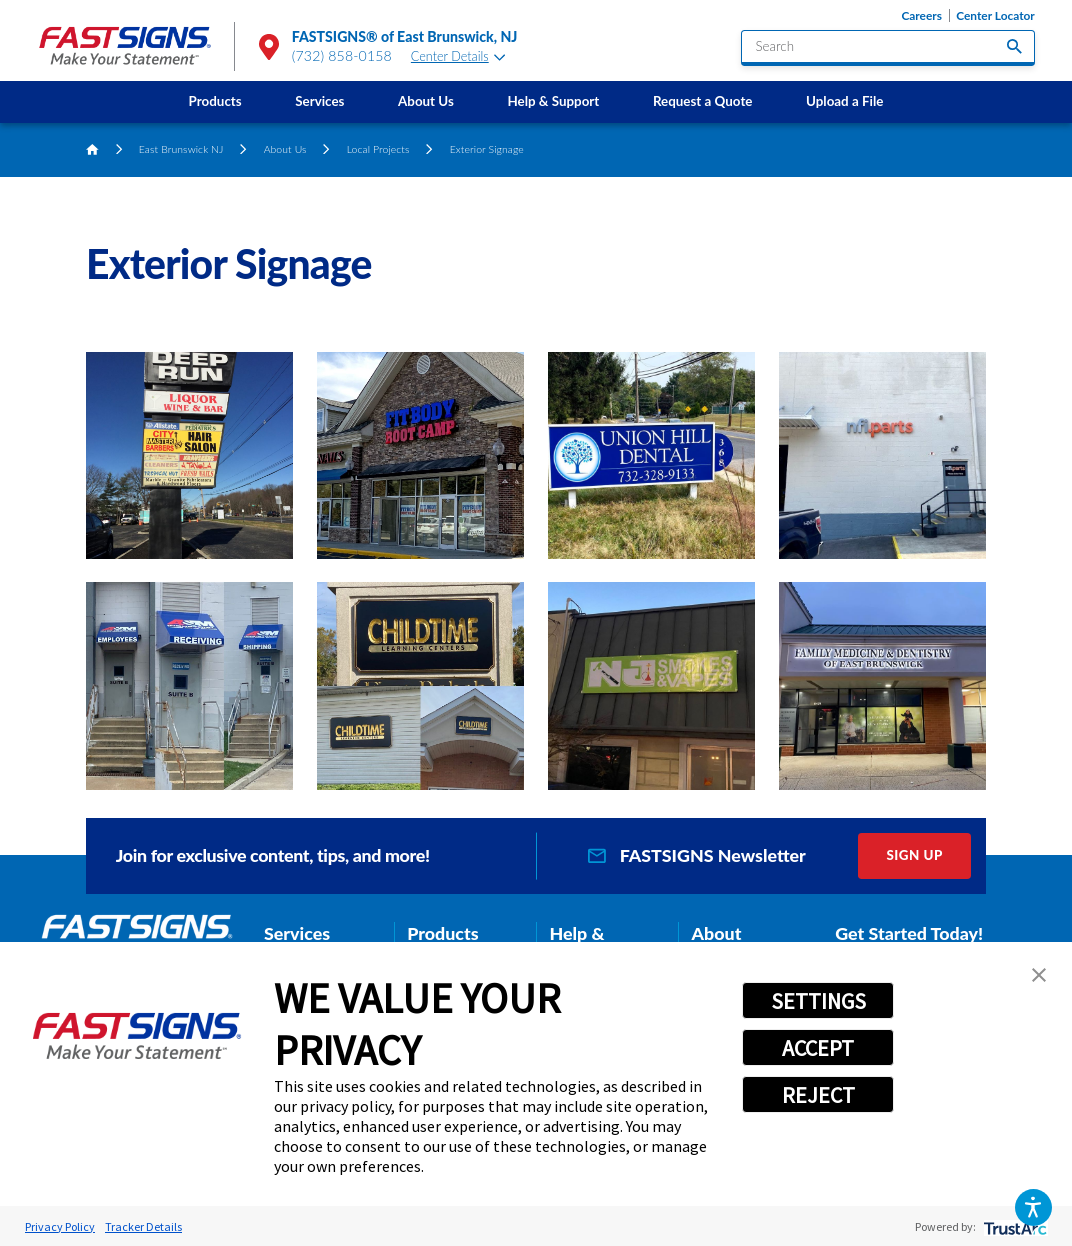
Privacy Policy (60, 1226)
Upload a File (844, 101)
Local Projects (378, 149)
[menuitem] (215, 102)
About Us (426, 101)
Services (319, 101)
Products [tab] (442, 933)
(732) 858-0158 (342, 55)
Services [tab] (297, 933)
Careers (921, 15)
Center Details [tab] (458, 56)
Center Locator (995, 15)
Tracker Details (143, 1226)
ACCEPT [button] (818, 1048)
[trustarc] (1013, 1226)
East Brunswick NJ (181, 149)
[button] (1033, 1207)
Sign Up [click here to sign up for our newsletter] (915, 855)
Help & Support (553, 101)
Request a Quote (703, 101)
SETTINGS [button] (818, 1001)
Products (215, 101)
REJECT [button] (818, 1095)
